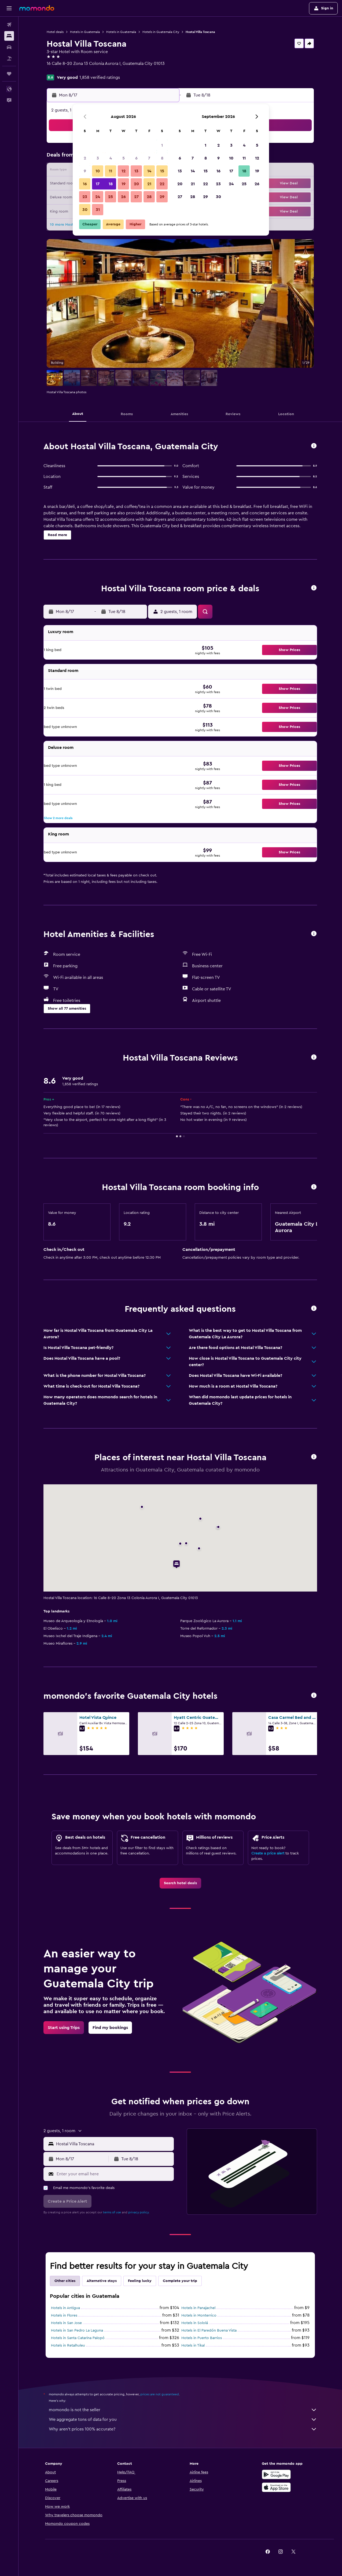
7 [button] (149, 158)
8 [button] (162, 158)
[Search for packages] (9, 58)
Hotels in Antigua (65, 2308)
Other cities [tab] (64, 2281)
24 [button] (97, 197)
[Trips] (9, 73)
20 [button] (136, 184)
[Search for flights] (9, 24)
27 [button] (136, 197)
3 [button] (98, 158)
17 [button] (98, 184)
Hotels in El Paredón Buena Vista (209, 2330)
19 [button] (124, 184)
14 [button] (149, 171)
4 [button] (110, 158)
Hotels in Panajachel (198, 2308)
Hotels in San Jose (66, 2323)
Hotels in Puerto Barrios (201, 2338)
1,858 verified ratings (99, 77)
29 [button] (162, 197)
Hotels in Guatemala (85, 32)
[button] (9, 8)
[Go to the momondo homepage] (36, 8)
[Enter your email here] (114, 2174)
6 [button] (136, 158)
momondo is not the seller (183, 2410)
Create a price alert (267, 1853)
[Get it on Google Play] (276, 2474)
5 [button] (123, 158)
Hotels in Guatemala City (160, 32)
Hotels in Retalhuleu (68, 2345)
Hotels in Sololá (194, 2323)
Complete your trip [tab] (180, 2281)
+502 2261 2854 (62, 70)
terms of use (112, 2212)
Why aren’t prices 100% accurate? (183, 2429)
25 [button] (110, 197)
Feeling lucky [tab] (140, 2281)
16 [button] (85, 184)
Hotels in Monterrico (198, 2315)
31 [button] (98, 209)
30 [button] (84, 209)
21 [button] (149, 184)
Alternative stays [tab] (102, 2281)
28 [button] (149, 197)
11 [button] (110, 171)
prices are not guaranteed (159, 2394)
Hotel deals (55, 32)
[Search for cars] (9, 47)
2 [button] (85, 158)
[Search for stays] (9, 36)
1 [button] (162, 145)
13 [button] (136, 171)
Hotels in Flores (64, 2315)
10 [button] (97, 171)
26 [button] (123, 197)
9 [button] (85, 171)
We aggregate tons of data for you (183, 2419)
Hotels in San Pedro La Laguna (77, 2330)
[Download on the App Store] (276, 2487)
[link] (180, 1883)
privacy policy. (138, 2212)
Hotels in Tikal (193, 2345)
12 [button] (124, 171)
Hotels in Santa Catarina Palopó (78, 2338)
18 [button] (111, 184)
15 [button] (162, 171)
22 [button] (162, 184)
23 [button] (84, 197)
